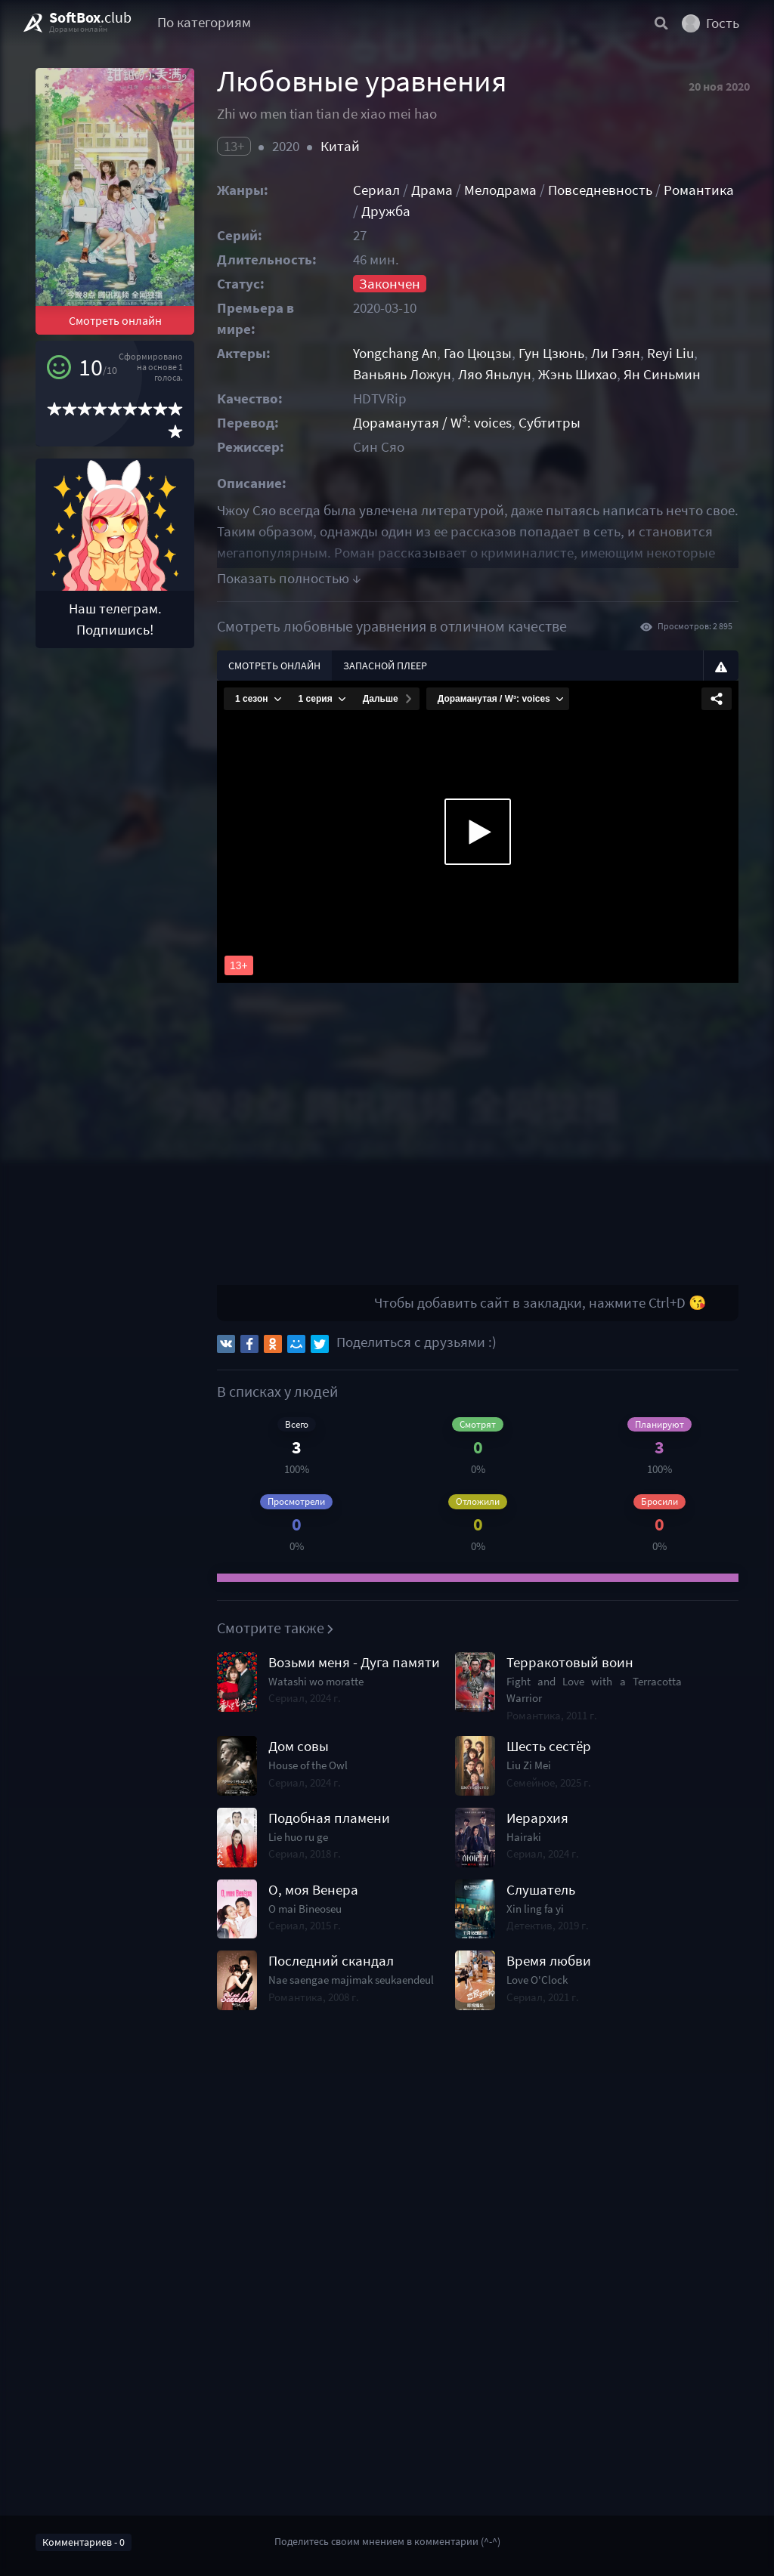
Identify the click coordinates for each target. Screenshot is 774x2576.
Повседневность (600, 190)
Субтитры (549, 422)
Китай (340, 146)
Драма (432, 190)
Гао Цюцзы (478, 353)
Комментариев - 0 (83, 2542)
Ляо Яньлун (494, 374)
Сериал (376, 190)
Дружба (385, 211)
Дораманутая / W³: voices (432, 422)
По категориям (204, 22)
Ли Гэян (615, 353)
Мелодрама (500, 190)
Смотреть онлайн (115, 320)
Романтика (699, 190)
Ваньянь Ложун (402, 374)
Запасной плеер (385, 665)
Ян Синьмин (662, 374)
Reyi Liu (670, 353)
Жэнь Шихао (577, 374)
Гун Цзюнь (551, 353)
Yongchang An (395, 353)
